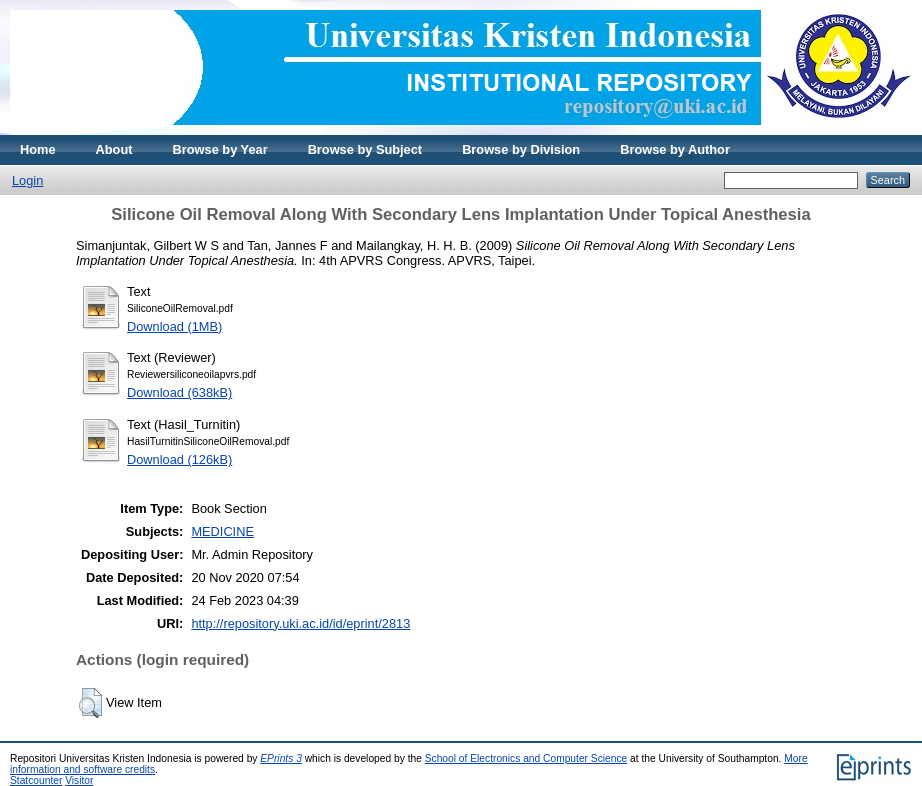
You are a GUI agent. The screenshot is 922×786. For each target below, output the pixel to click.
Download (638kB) (179, 392)
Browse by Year (220, 149)
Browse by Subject (365, 149)
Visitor (79, 780)
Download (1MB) (174, 326)
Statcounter (36, 780)
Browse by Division (521, 149)
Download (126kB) (179, 459)
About (114, 149)
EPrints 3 (281, 758)
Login (27, 180)
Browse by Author (675, 149)
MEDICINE (222, 531)
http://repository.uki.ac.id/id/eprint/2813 (300, 623)
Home (38, 149)
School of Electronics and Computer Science (526, 758)
